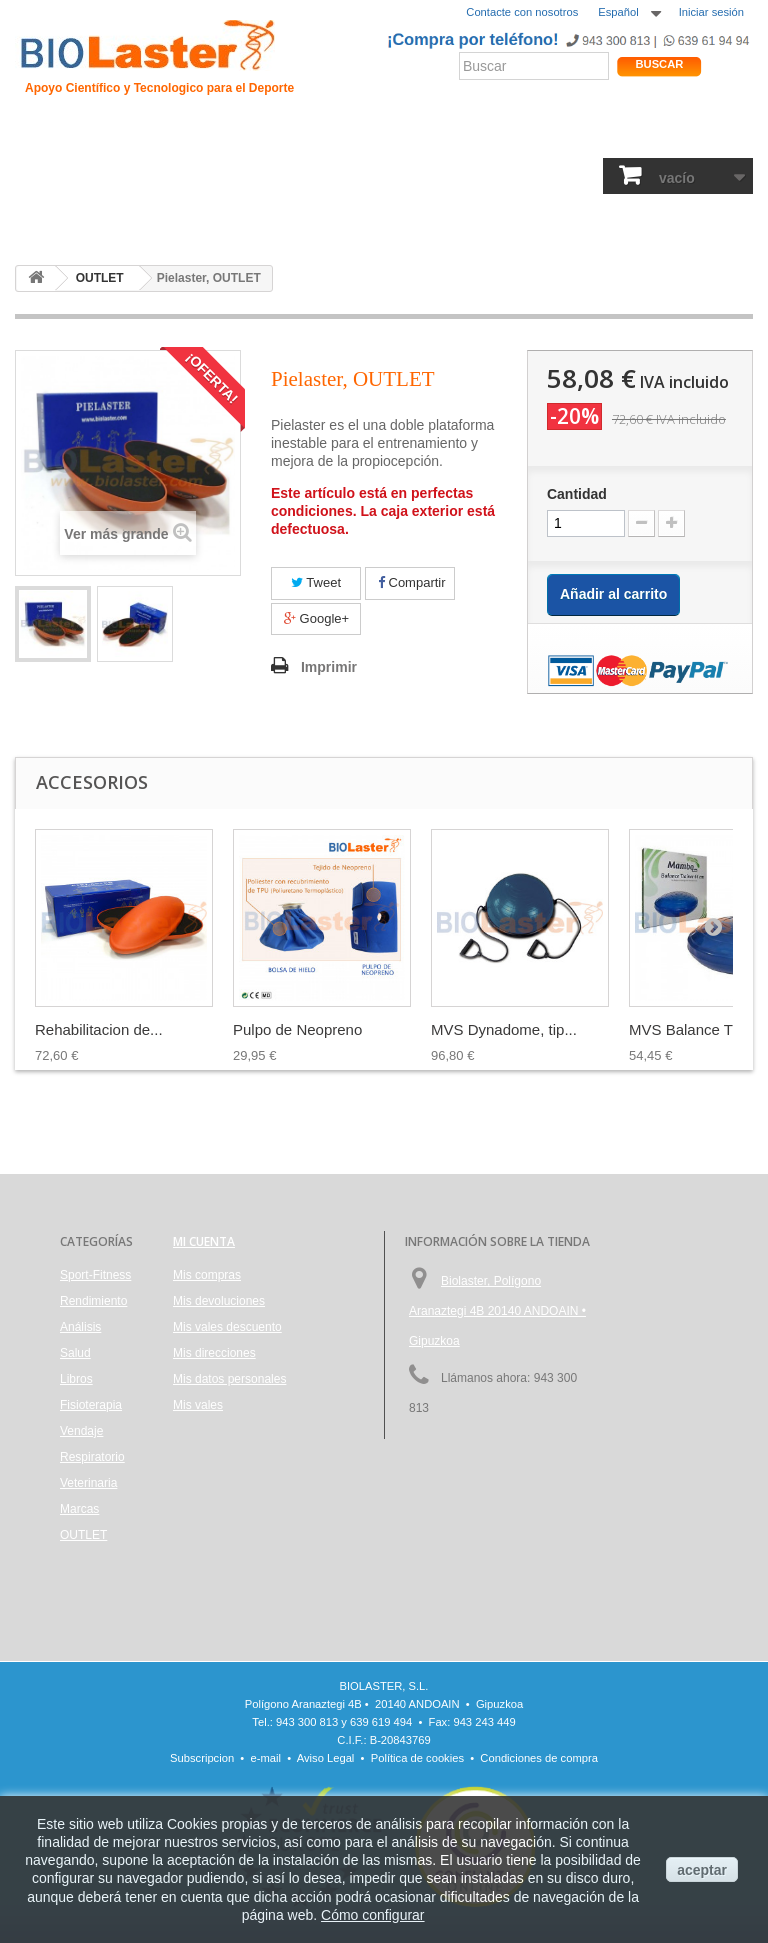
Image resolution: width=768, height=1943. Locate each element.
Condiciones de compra (539, 1758)
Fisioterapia (416, 177)
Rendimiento (394, 134)
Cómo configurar (373, 1915)
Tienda (685, 134)
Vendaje (491, 177)
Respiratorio (568, 177)
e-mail (266, 1758)
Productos (594, 134)
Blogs (530, 134)
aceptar (702, 1870)
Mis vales (198, 1405)
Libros (346, 177)
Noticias (473, 134)
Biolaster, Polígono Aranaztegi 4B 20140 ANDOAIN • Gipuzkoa (497, 1311)
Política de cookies (417, 1758)
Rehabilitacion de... (99, 1029)
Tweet (316, 582)
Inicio (39, 134)
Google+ (316, 618)
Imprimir (329, 667)
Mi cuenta (204, 1241)
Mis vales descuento (227, 1327)
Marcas (79, 1509)
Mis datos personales (229, 1379)
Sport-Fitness (64, 177)
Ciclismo (314, 134)
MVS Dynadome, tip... (504, 1029)
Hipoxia (189, 134)
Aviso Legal (326, 1758)
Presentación (111, 134)
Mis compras (207, 1275)
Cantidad (577, 494)
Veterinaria (88, 1483)
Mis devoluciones (219, 1301)
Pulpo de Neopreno (297, 1029)
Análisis (287, 177)
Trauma (250, 134)
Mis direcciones (214, 1353)
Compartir (412, 582)
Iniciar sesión (711, 12)
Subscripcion (202, 1758)
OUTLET (48, 220)
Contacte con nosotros (522, 12)
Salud (230, 177)
